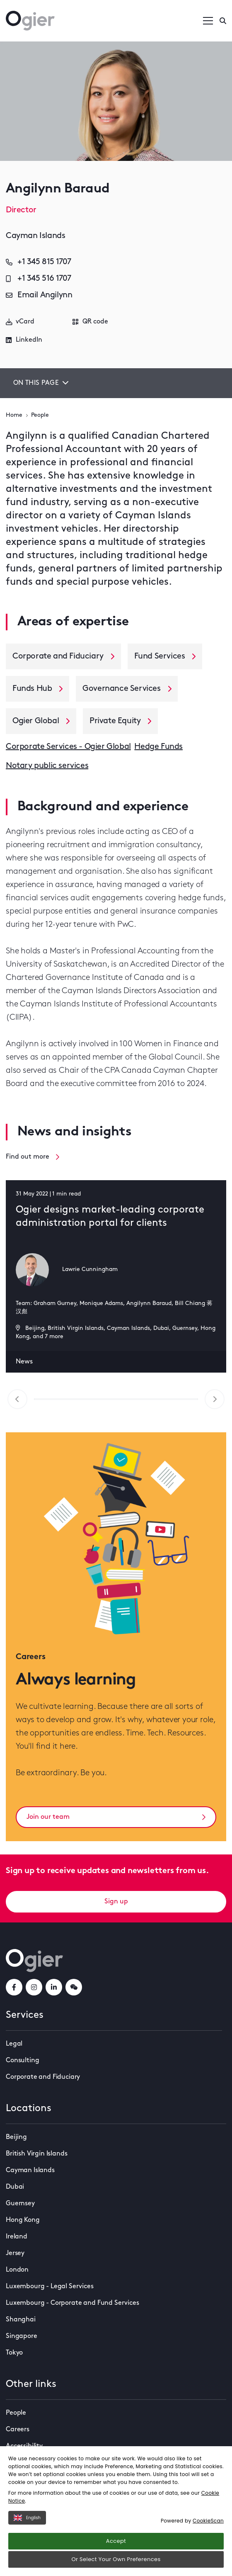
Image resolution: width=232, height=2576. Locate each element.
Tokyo (14, 2353)
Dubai (15, 2187)
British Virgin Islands (36, 2154)
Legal (14, 2044)
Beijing (16, 2137)
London (17, 2270)
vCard (20, 322)
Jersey (15, 2253)
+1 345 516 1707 (38, 278)
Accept (116, 2541)
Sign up (116, 1901)
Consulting (22, 2060)
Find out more (32, 1157)
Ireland (16, 2236)
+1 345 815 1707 (38, 262)
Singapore (21, 2336)
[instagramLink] (34, 1987)
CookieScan (208, 2520)
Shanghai (21, 2319)
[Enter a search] (223, 20)
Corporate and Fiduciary (43, 2077)
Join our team (116, 1817)
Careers (17, 2429)
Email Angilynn (39, 295)
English (27, 2518)
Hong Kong (23, 2220)
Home (14, 415)
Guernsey (20, 2203)
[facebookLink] (14, 1987)
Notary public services (47, 766)
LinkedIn (24, 340)
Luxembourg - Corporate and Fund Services (72, 2303)
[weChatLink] (73, 1987)
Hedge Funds (158, 747)
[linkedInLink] (54, 1987)
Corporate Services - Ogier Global (68, 747)
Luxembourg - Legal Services (50, 2286)
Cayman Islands (30, 2170)
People (40, 415)
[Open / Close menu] (208, 20)
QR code (90, 322)
